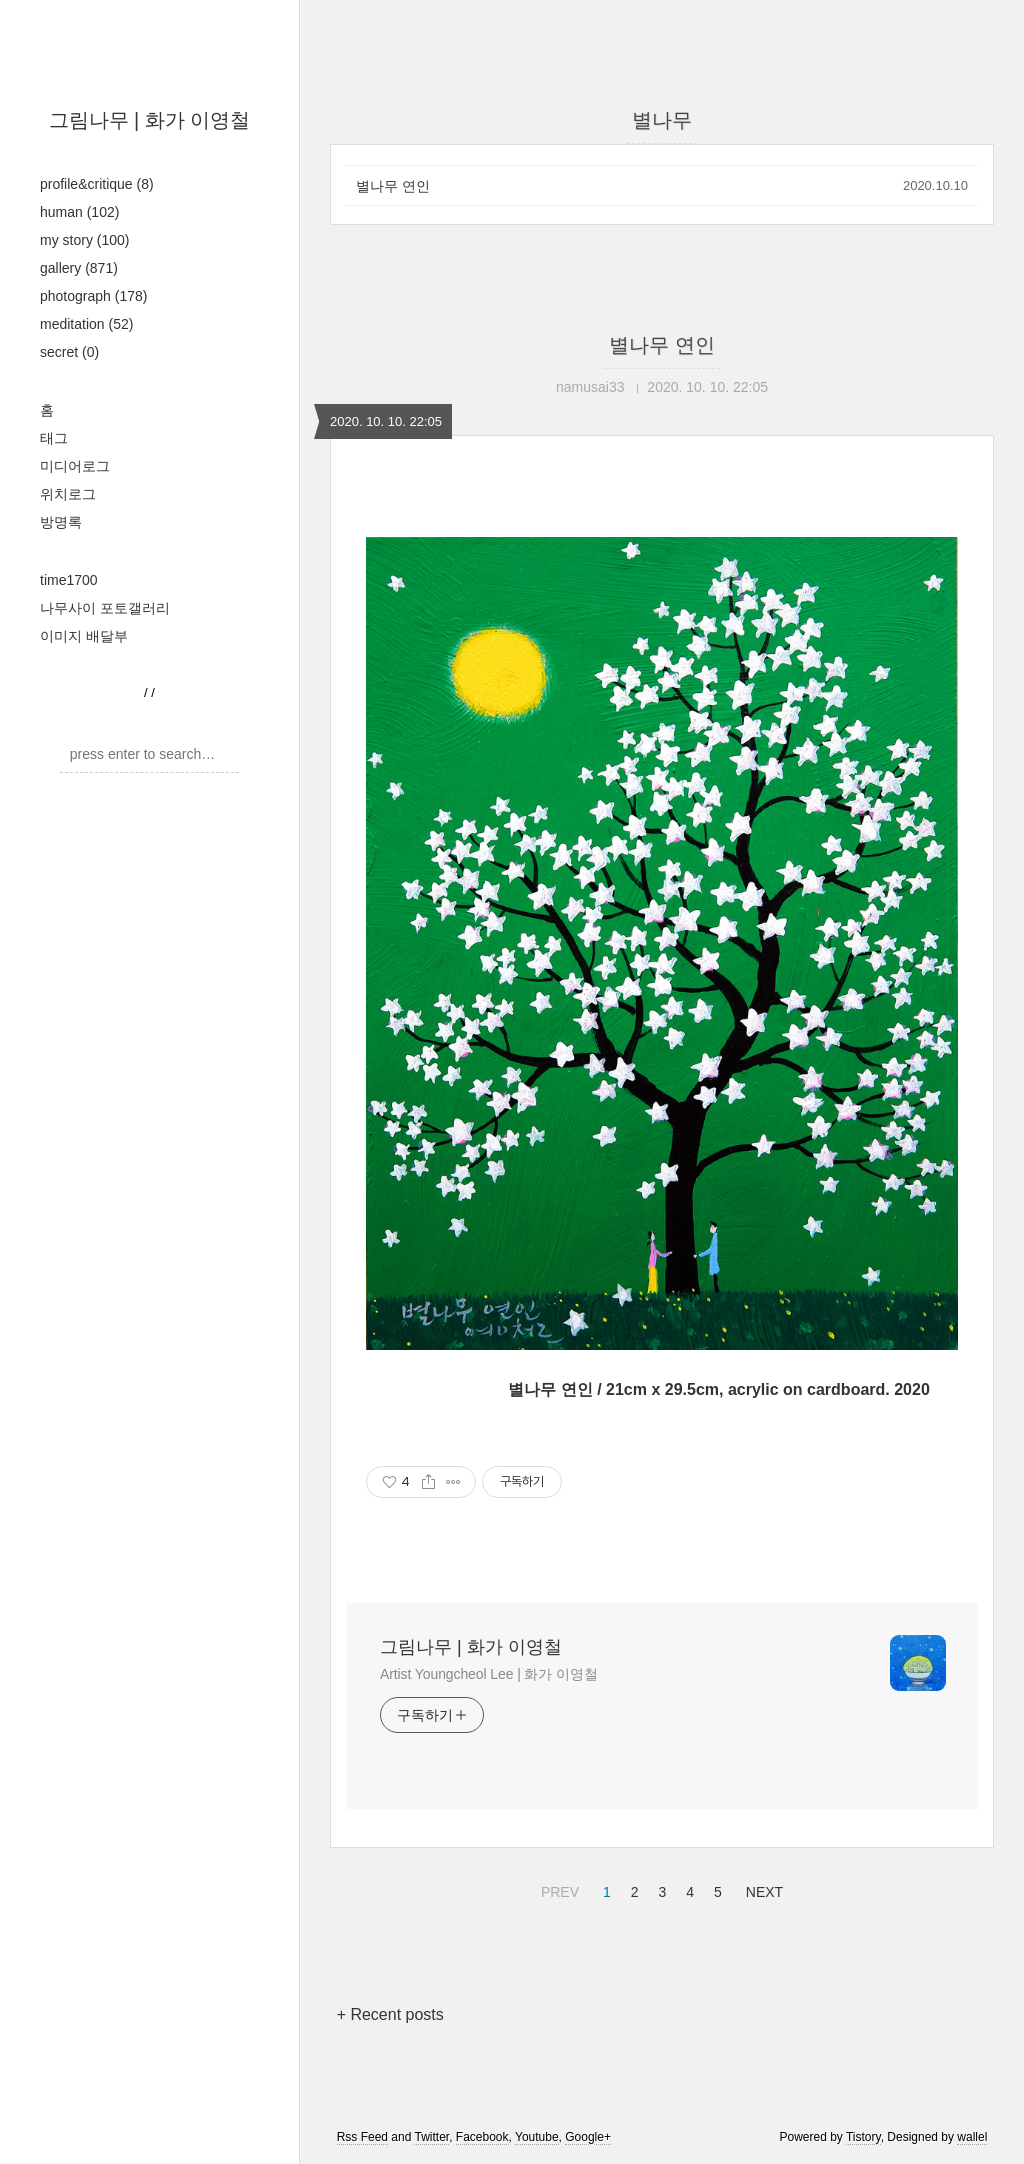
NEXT (762, 1889)
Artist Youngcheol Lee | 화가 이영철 (489, 1674)
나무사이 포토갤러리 (105, 608)
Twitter (431, 2137)
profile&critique (97, 184)
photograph (93, 296)
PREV (557, 1889)
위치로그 (68, 494)
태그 (54, 438)
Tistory (863, 2137)
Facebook (482, 2137)
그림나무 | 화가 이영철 (150, 120)
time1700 (69, 580)
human (79, 212)
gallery (79, 268)
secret (69, 352)
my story (84, 240)
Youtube (537, 2137)
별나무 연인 (393, 186)
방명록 (61, 522)
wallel (972, 2137)
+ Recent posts (390, 2014)
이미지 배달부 (84, 636)
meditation (86, 324)
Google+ (588, 2137)
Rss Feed (362, 2137)
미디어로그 (75, 466)
